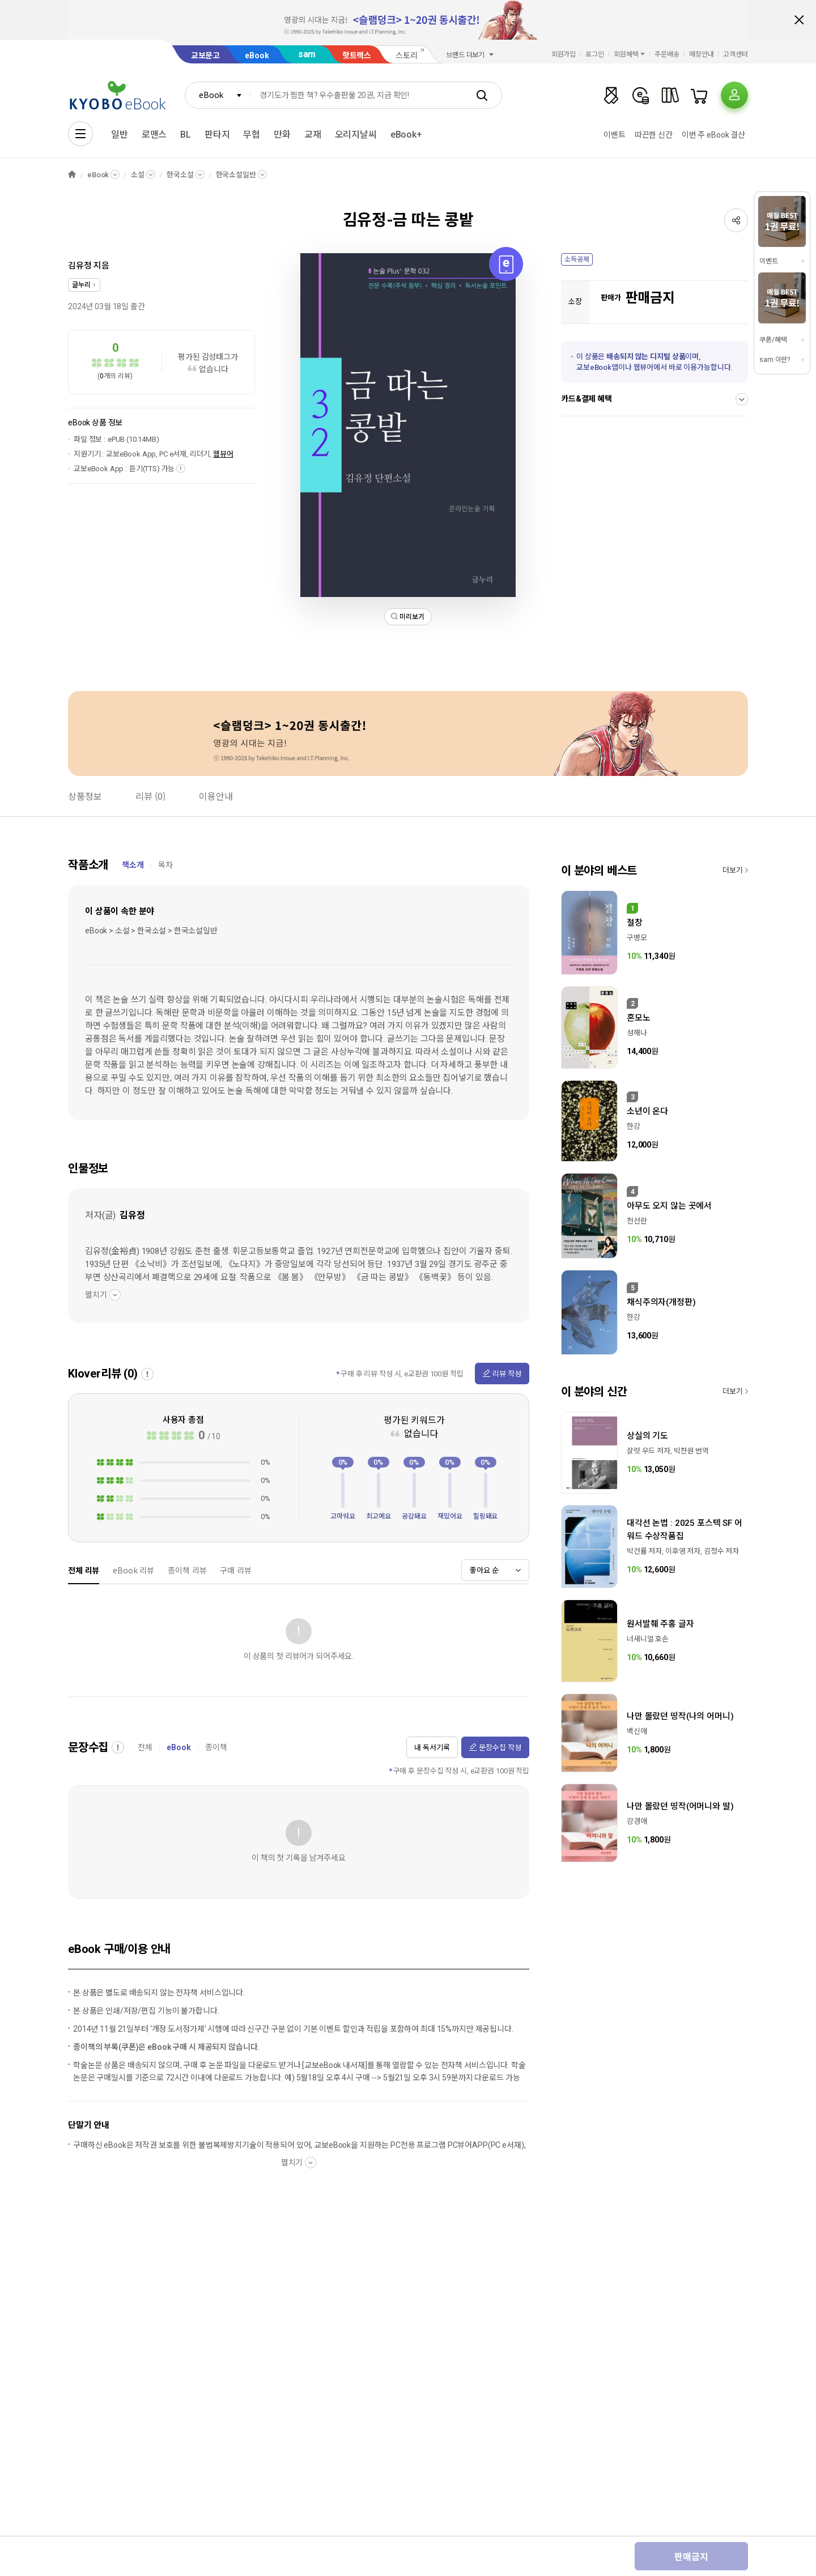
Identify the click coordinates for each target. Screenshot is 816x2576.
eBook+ (406, 134)
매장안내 (701, 54)
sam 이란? (774, 360)
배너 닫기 (799, 19)
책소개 (133, 865)
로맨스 (154, 134)
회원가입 (563, 54)
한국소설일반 (236, 174)
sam (307, 54)
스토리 (407, 55)
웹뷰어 (223, 454)
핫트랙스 (356, 55)
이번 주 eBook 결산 (713, 134)
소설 (137, 174)
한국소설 (180, 174)
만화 (282, 134)
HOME (72, 174)
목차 (165, 865)
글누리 (81, 285)
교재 (312, 134)
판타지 (217, 134)
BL (185, 134)
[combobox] (217, 95)
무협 (251, 134)
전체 (145, 1747)
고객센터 (735, 54)
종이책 (216, 1747)
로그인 (594, 54)
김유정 (80, 266)
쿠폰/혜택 (773, 340)
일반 (119, 134)
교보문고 (205, 55)
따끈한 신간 (654, 134)
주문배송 (666, 54)
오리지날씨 (356, 134)
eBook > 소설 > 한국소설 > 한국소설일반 (151, 930)
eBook (257, 55)
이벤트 (615, 134)
